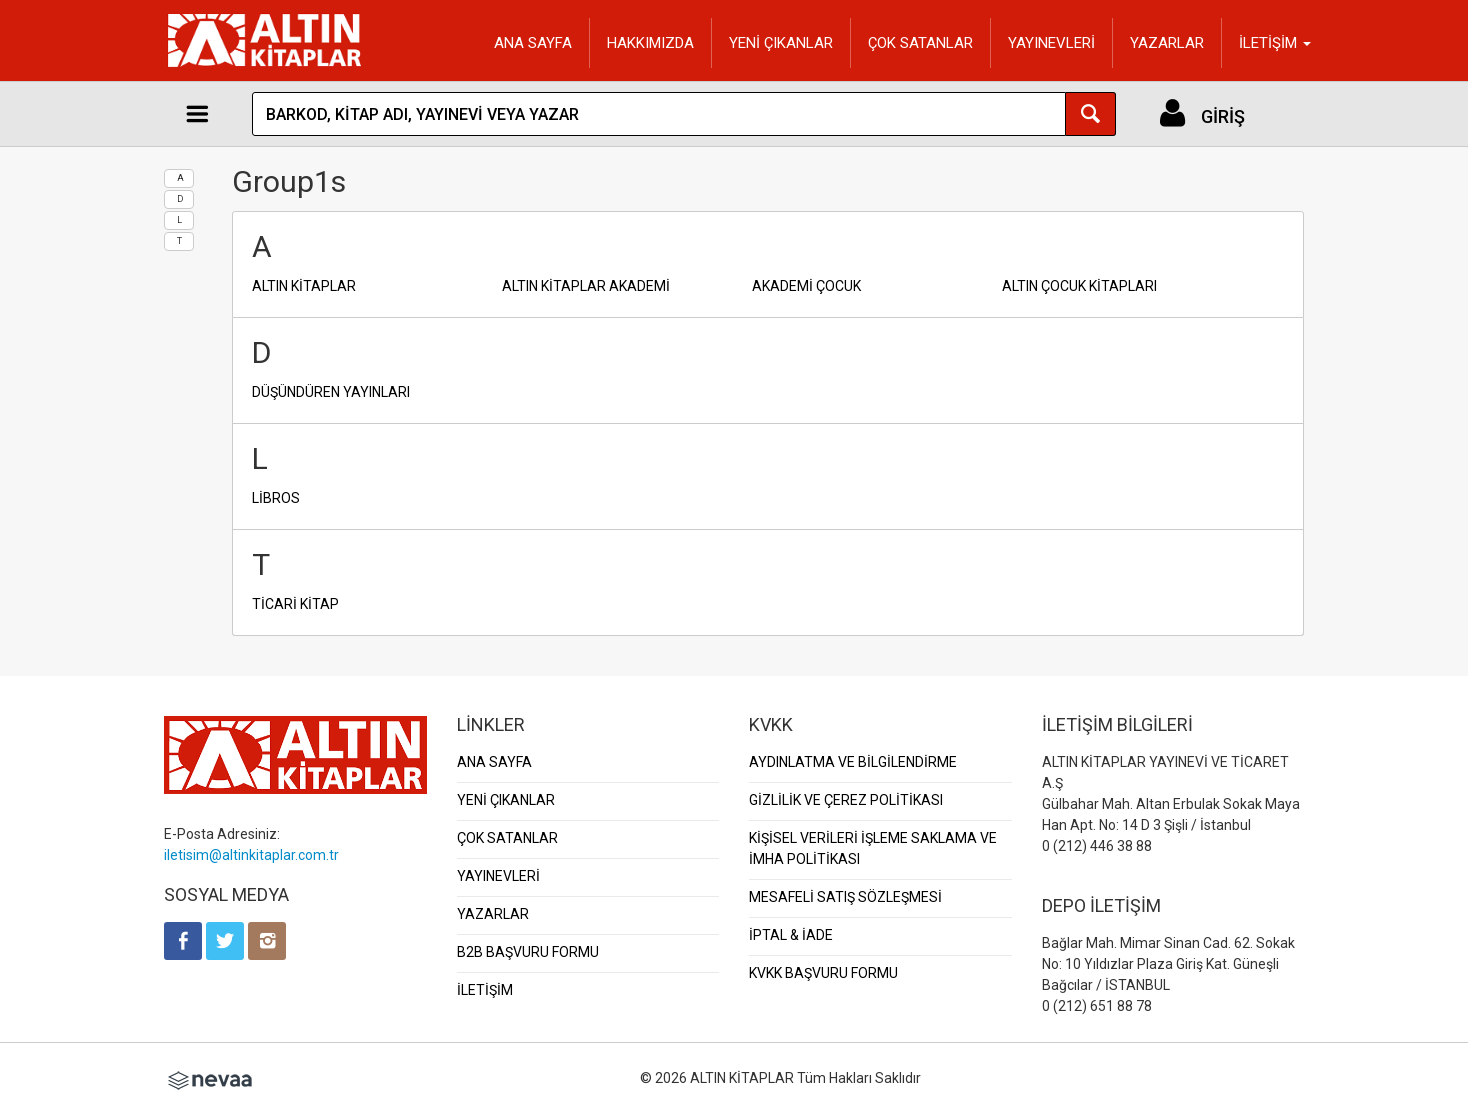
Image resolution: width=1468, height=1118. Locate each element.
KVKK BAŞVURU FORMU (823, 973)
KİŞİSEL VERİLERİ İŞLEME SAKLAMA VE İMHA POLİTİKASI (873, 848)
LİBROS (276, 498)
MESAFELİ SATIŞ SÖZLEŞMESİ (845, 897)
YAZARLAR (1167, 43)
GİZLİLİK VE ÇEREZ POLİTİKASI (846, 800)
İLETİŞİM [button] (1275, 43)
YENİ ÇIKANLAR (781, 43)
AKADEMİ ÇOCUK (806, 286)
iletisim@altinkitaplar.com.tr (251, 855)
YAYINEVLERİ (1051, 43)
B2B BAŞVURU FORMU (528, 952)
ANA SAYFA (533, 43)
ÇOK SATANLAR (920, 43)
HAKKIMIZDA (650, 43)
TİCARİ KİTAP (295, 604)
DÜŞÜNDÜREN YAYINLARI (331, 392)
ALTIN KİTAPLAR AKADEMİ (586, 286)
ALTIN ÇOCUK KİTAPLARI (1079, 286)
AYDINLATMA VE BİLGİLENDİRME (853, 762)
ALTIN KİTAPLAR (304, 286)
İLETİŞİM (485, 990)
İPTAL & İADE (791, 935)
